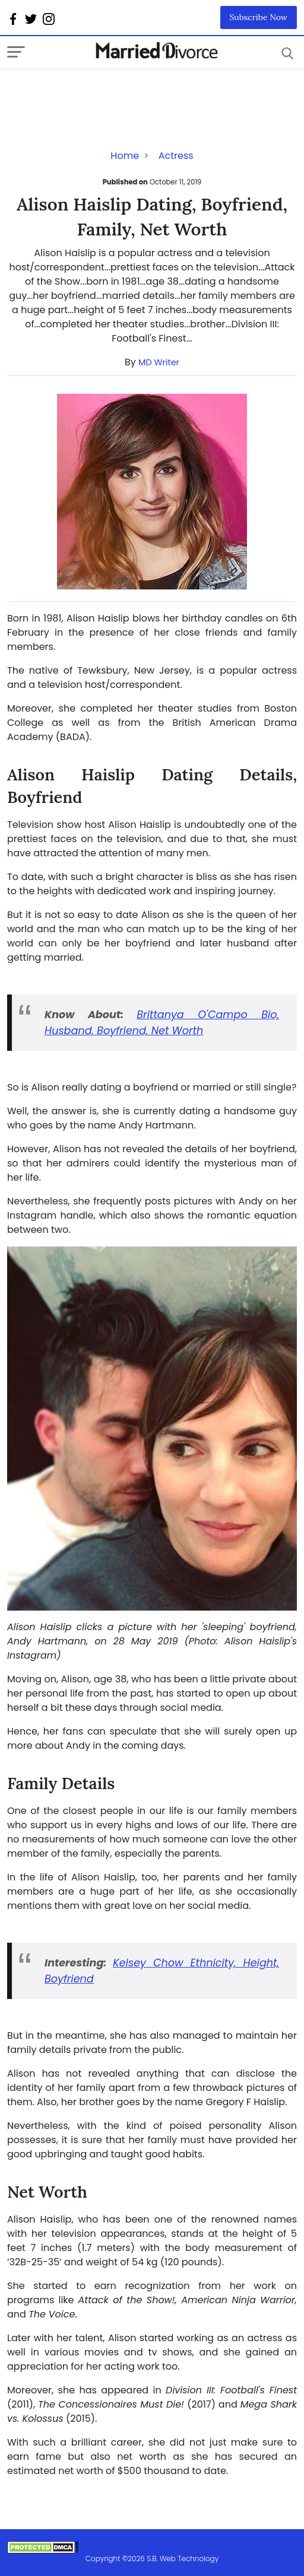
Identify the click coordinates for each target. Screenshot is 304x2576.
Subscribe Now (259, 17)
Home (124, 155)
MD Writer (158, 362)
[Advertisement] (102, 93)
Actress (176, 155)
